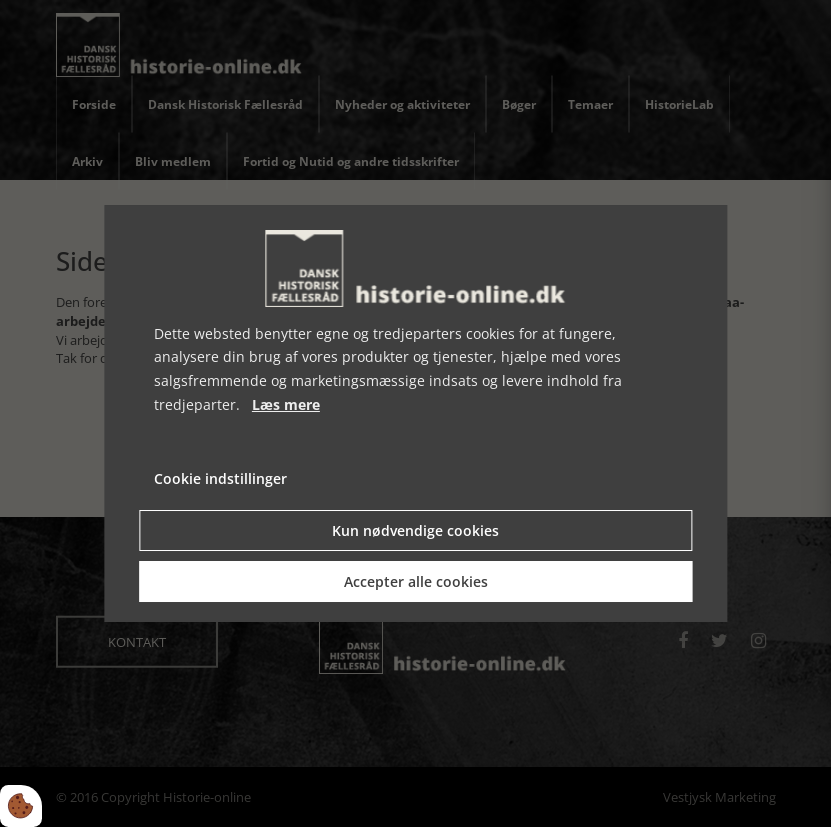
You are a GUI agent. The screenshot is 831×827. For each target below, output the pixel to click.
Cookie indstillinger (220, 478)
